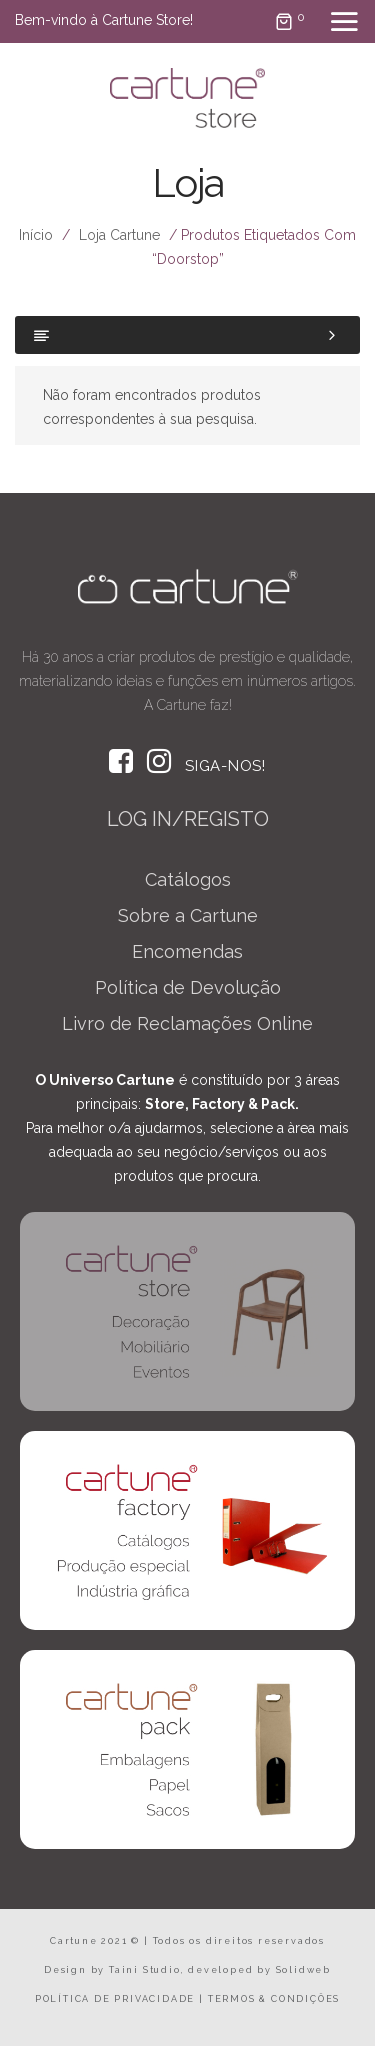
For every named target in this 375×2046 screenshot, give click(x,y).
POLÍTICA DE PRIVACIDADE (115, 1999)
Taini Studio (145, 1970)
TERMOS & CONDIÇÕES (274, 1999)
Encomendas (187, 951)
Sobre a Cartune (188, 915)
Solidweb (303, 1970)
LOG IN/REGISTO (188, 819)
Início (36, 235)
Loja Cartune (119, 235)
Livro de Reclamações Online (187, 1023)
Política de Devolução (188, 987)
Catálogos (188, 879)
